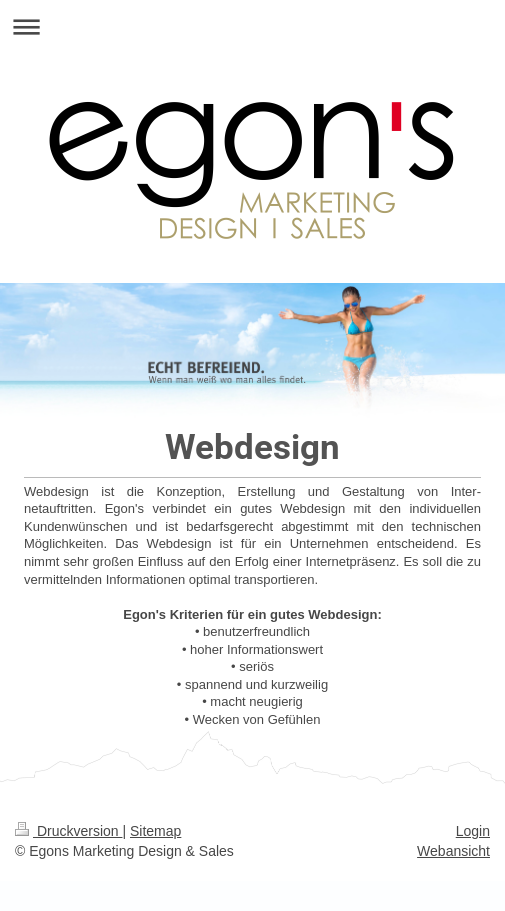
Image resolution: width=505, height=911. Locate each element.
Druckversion (68, 831)
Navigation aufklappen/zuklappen (252, 26)
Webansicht (453, 851)
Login (473, 831)
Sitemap (155, 831)
